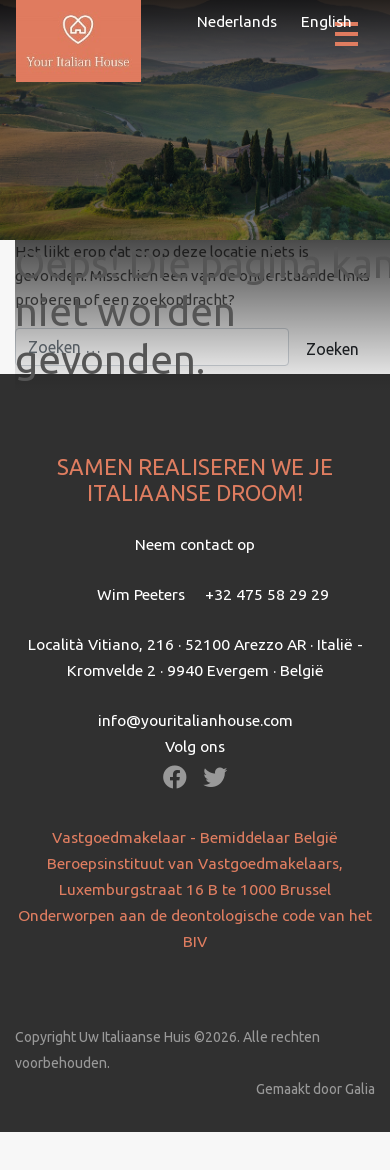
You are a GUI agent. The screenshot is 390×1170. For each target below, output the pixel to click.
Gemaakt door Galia (315, 1089)
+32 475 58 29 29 (267, 594)
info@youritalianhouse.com (195, 720)
